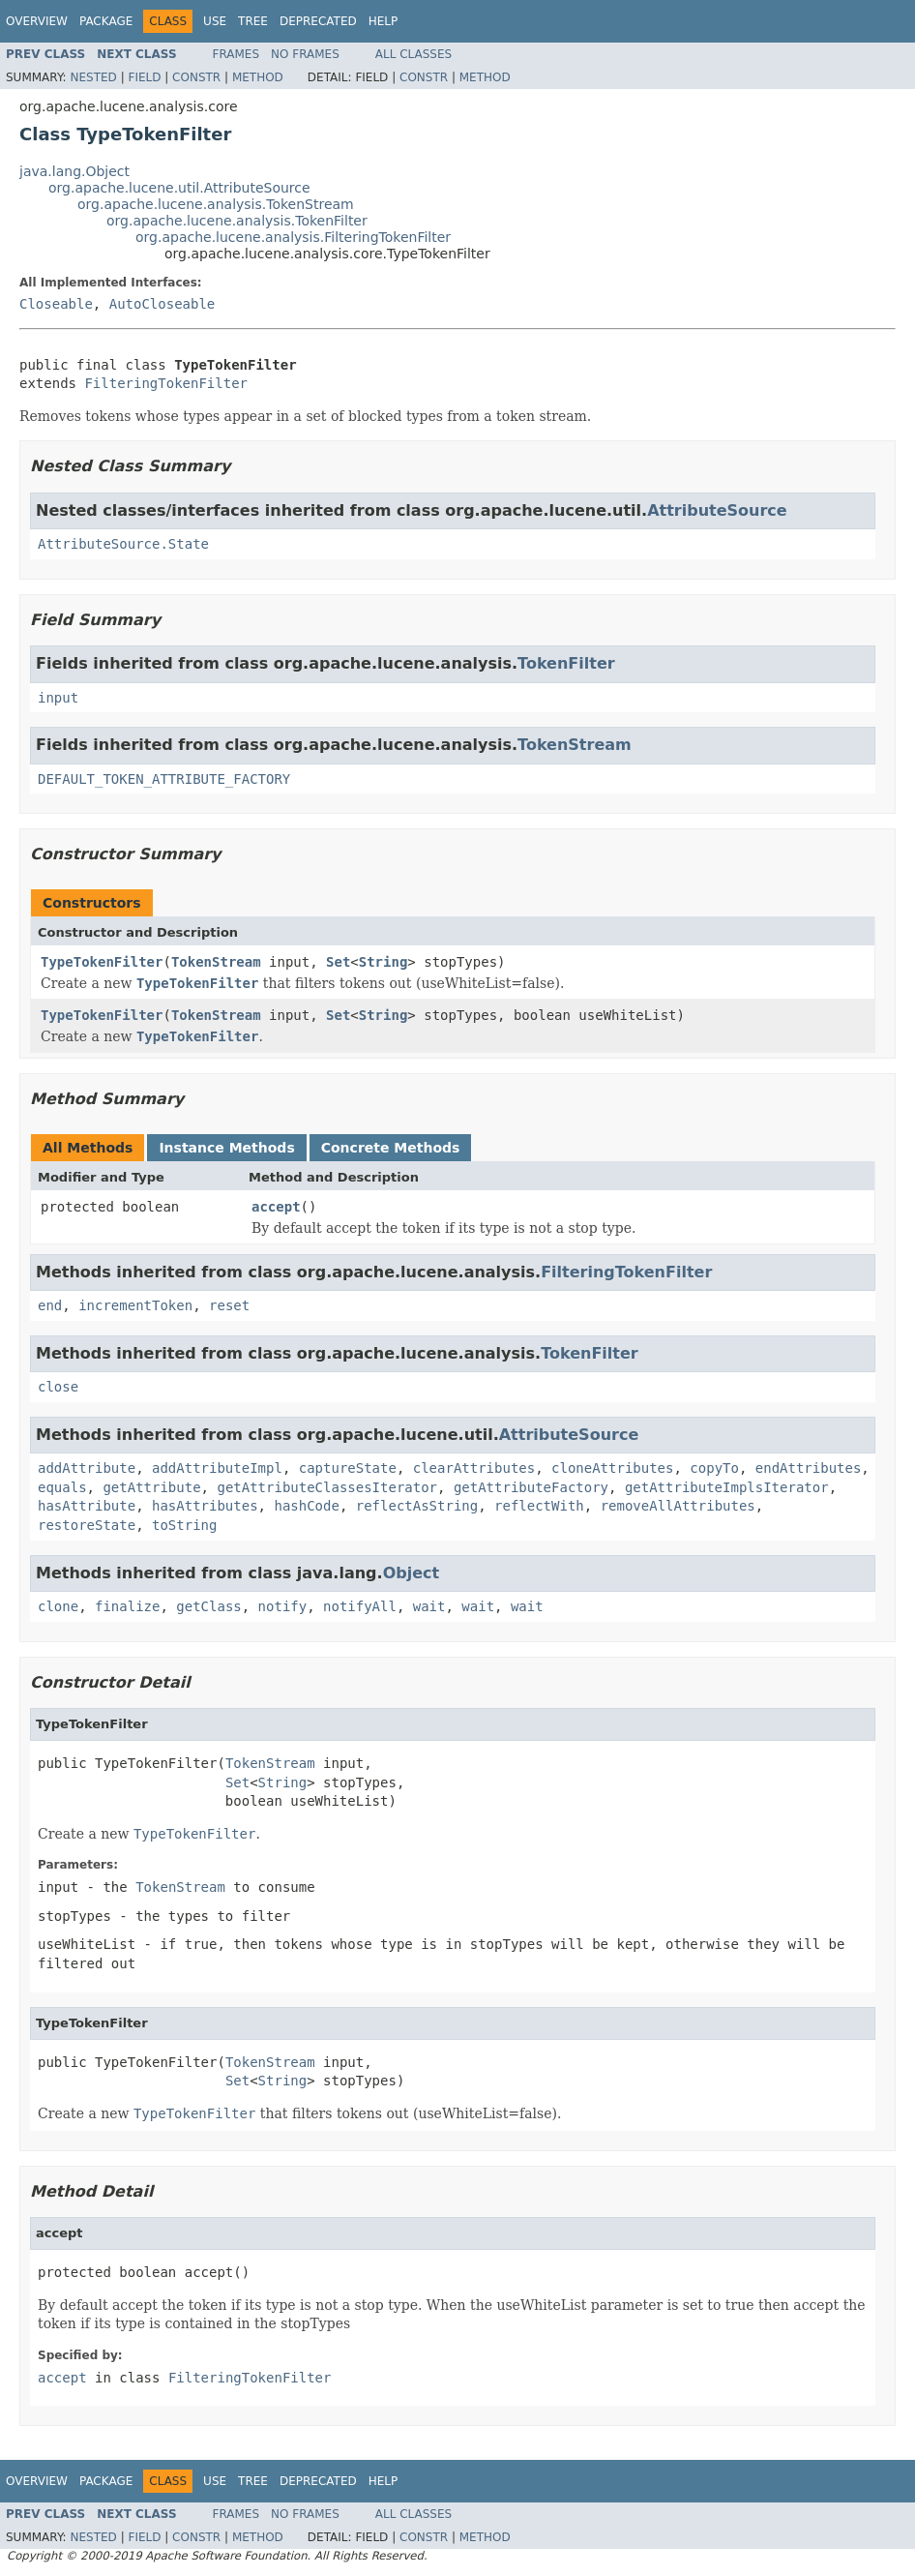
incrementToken (135, 1305)
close (58, 1386)
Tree (253, 21)
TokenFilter (566, 663)
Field (144, 77)
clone (58, 1606)
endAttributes (808, 1468)
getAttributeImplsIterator (727, 1487)
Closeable (56, 304)
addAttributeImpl (217, 1468)
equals (62, 1487)
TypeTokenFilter (101, 962)
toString (184, 1525)
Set (338, 962)
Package (106, 21)
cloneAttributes (612, 1468)
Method (257, 77)
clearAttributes (474, 1468)
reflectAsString (417, 1505)
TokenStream (574, 744)
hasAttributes (205, 1505)
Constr (196, 77)
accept (276, 1206)
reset (229, 1305)
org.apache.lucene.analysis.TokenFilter (237, 220)
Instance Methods (226, 1147)
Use (214, 21)
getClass (208, 1606)
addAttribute (86, 1468)
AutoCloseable (162, 304)
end (50, 1305)
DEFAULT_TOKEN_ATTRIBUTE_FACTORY (164, 779)
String (383, 962)
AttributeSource (717, 510)
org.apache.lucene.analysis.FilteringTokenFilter (293, 237)
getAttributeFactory (531, 1487)
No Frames (305, 54)
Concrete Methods (390, 1147)
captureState (348, 1468)
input (58, 697)
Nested (93, 77)
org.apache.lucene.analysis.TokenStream (215, 204)
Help (383, 21)
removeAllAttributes (678, 1505)
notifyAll (360, 1606)
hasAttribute (86, 1505)
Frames (236, 54)
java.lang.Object (74, 171)
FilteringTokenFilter (166, 383)
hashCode (306, 1505)
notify (283, 1606)
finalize (127, 1606)
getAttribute (151, 1487)
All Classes (413, 54)
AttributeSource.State (123, 544)
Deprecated (318, 21)
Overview (37, 21)
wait (429, 1606)
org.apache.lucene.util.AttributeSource (179, 187)
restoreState (86, 1525)
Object (411, 1573)
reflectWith (539, 1505)
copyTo (714, 1468)
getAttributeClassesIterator (327, 1487)
